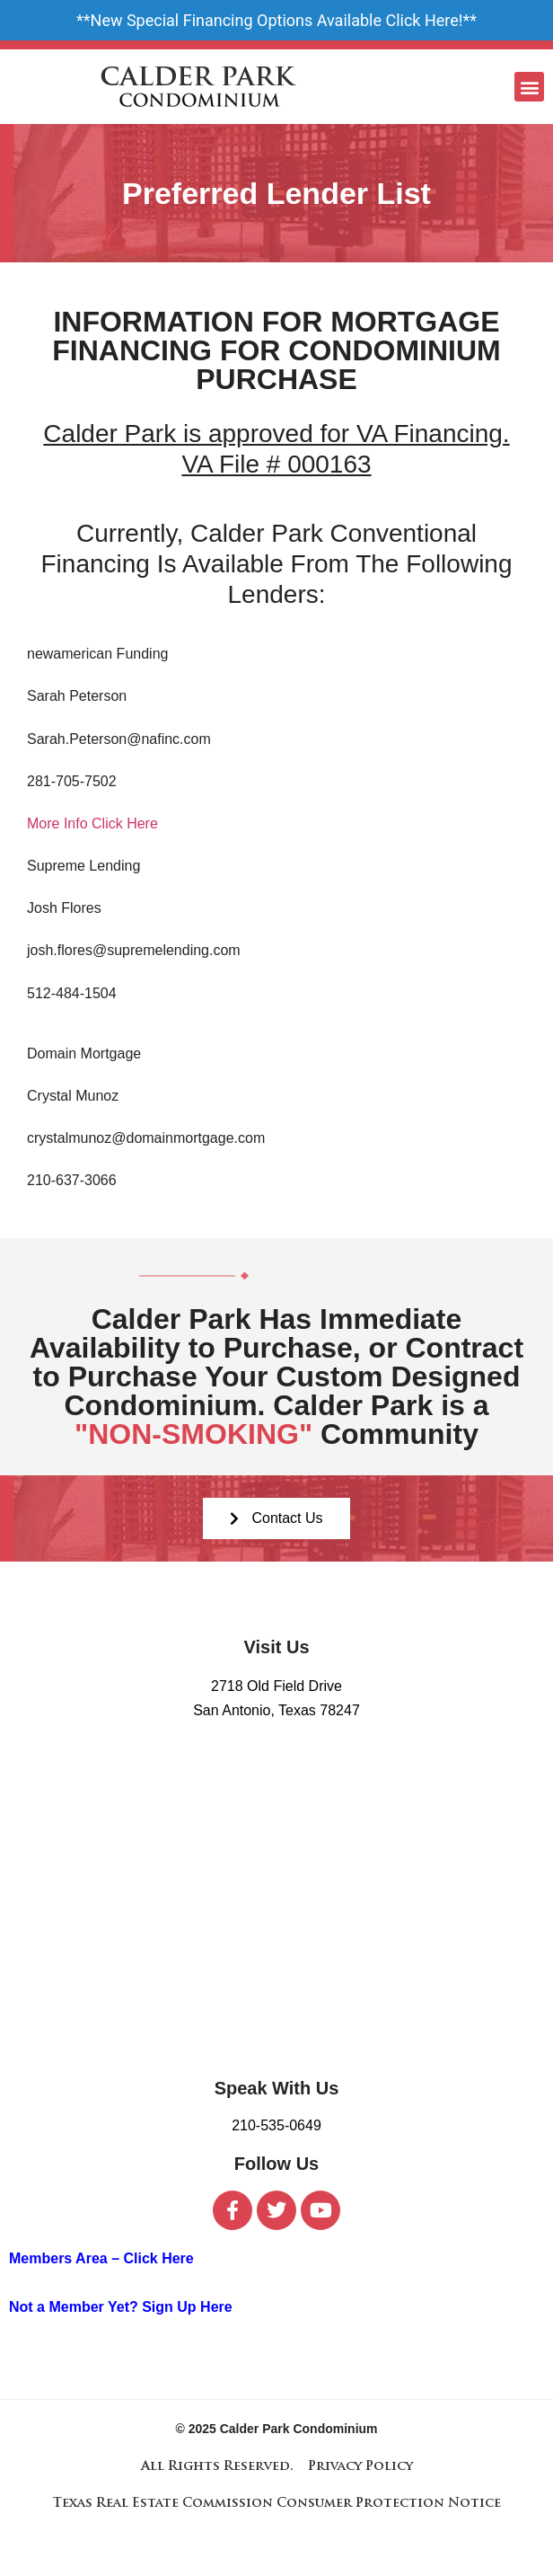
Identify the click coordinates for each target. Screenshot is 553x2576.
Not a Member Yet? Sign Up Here (121, 2307)
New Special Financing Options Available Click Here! (277, 20)
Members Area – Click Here (101, 2258)
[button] (529, 87)
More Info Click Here (92, 823)
